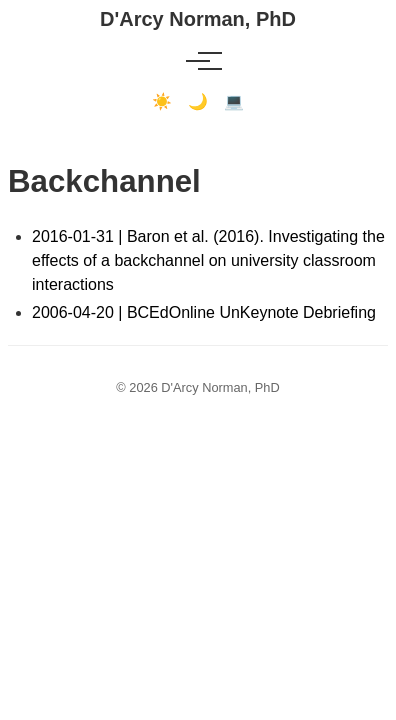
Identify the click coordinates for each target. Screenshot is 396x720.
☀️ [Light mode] (162, 101)
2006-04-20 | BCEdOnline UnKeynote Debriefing (204, 312)
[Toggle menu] (198, 61)
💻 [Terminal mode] (234, 101)
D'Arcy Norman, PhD (198, 19)
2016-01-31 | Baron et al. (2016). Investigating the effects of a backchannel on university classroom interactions (208, 260)
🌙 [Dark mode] (198, 101)
